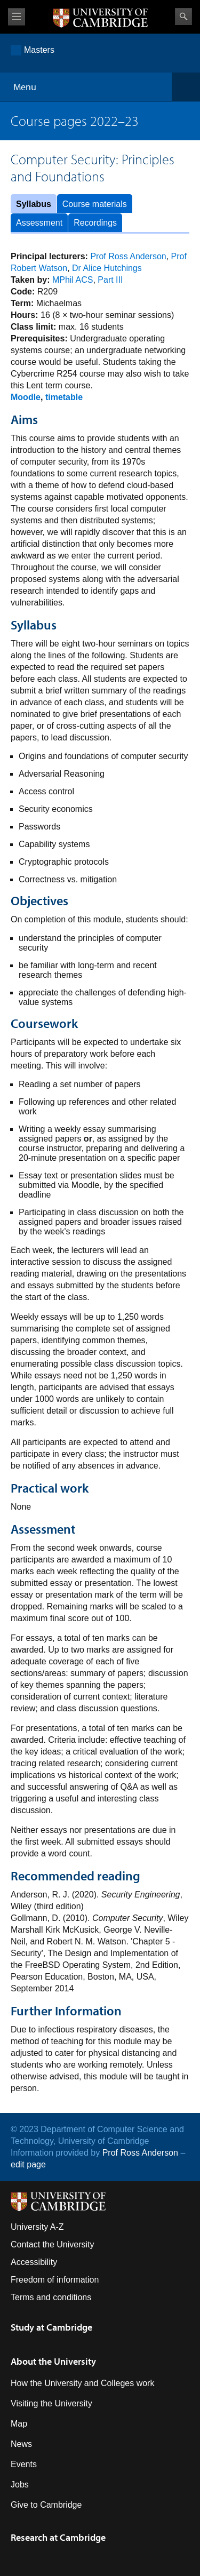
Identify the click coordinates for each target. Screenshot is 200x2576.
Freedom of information (55, 2279)
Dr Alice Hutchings (107, 268)
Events (24, 2464)
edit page (28, 2164)
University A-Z (37, 2226)
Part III (110, 279)
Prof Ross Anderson (128, 256)
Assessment (39, 222)
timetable (64, 397)
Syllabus (33, 204)
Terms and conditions (51, 2297)
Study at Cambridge (51, 2327)
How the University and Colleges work (82, 2383)
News (21, 2444)
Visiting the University (51, 2403)
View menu (16, 17)
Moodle (26, 397)
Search (183, 16)
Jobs (20, 2484)
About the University (53, 2361)
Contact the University (52, 2244)
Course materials (94, 204)
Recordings (95, 222)
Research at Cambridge (58, 2537)
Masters (39, 49)
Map (19, 2423)
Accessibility (34, 2262)
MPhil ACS (72, 279)
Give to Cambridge (46, 2504)
